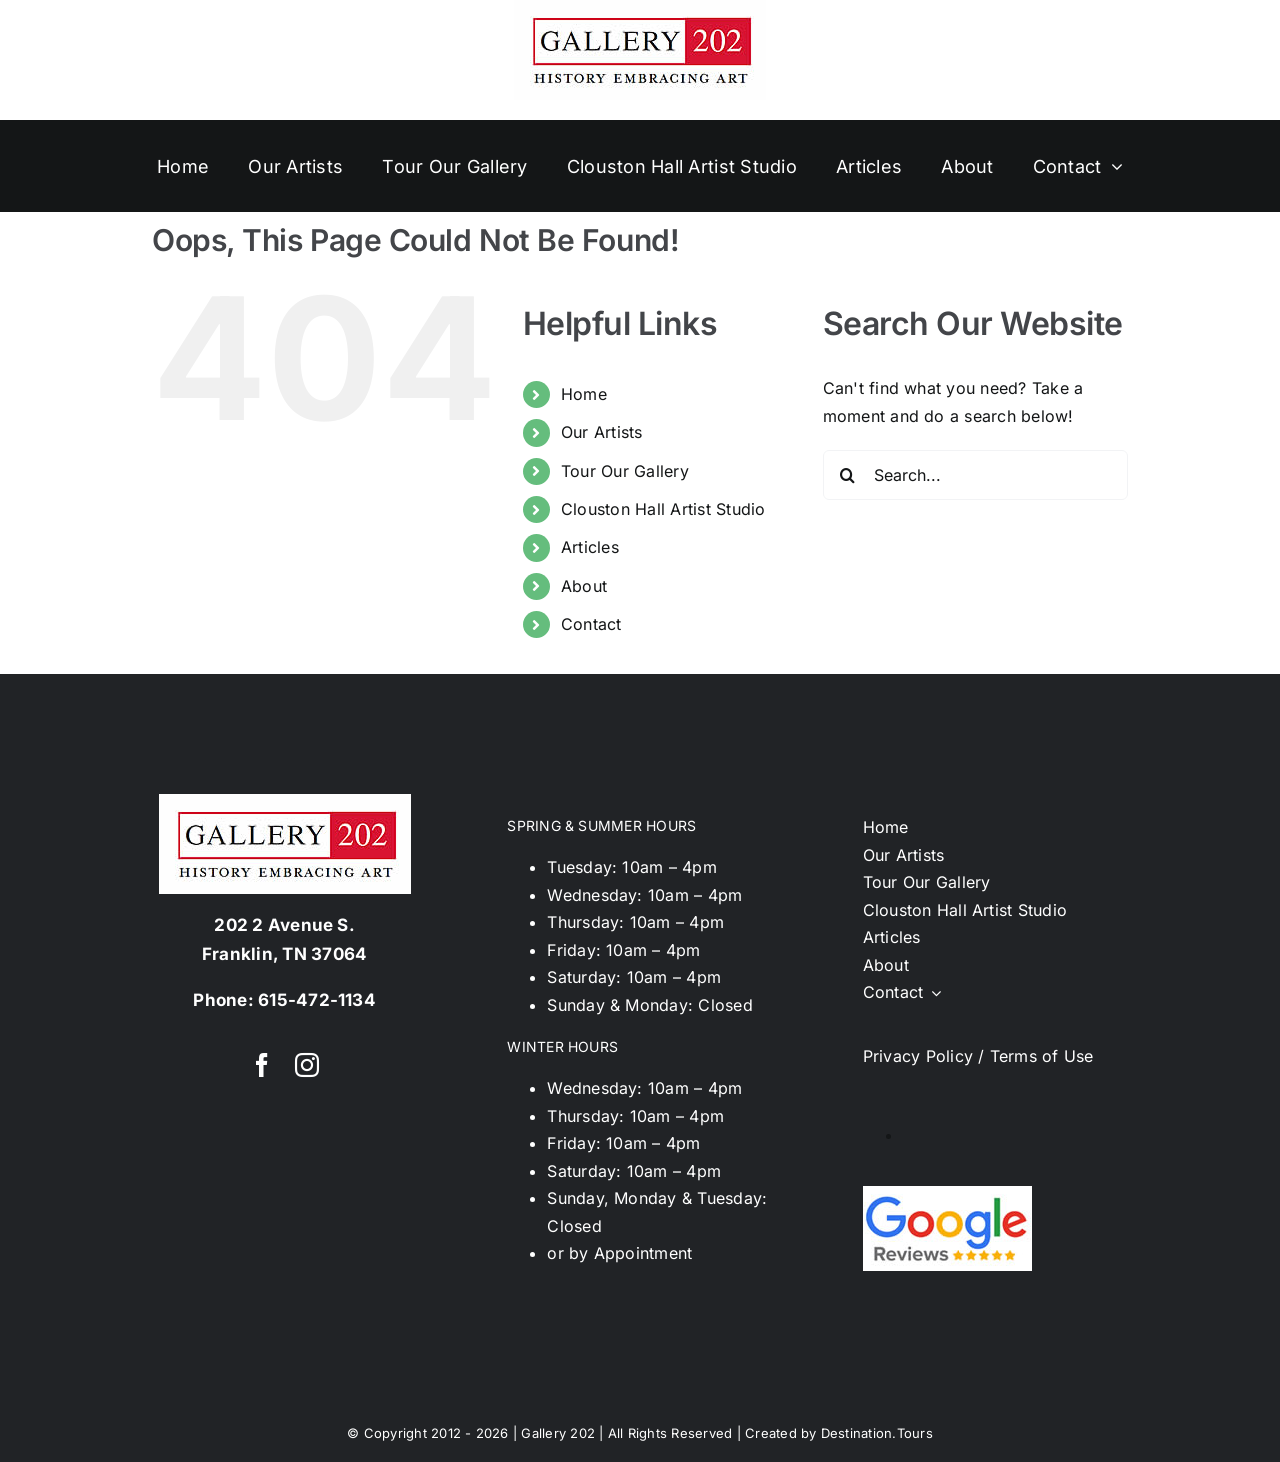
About (584, 586)
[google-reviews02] (947, 1194)
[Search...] (975, 475)
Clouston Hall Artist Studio (663, 509)
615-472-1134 (317, 1000)
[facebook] (262, 1065)
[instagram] (307, 1065)
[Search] (848, 475)
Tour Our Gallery (625, 471)
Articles (590, 547)
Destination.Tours (877, 1433)
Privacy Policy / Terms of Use (978, 1056)
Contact (591, 624)
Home (584, 394)
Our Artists (602, 432)
